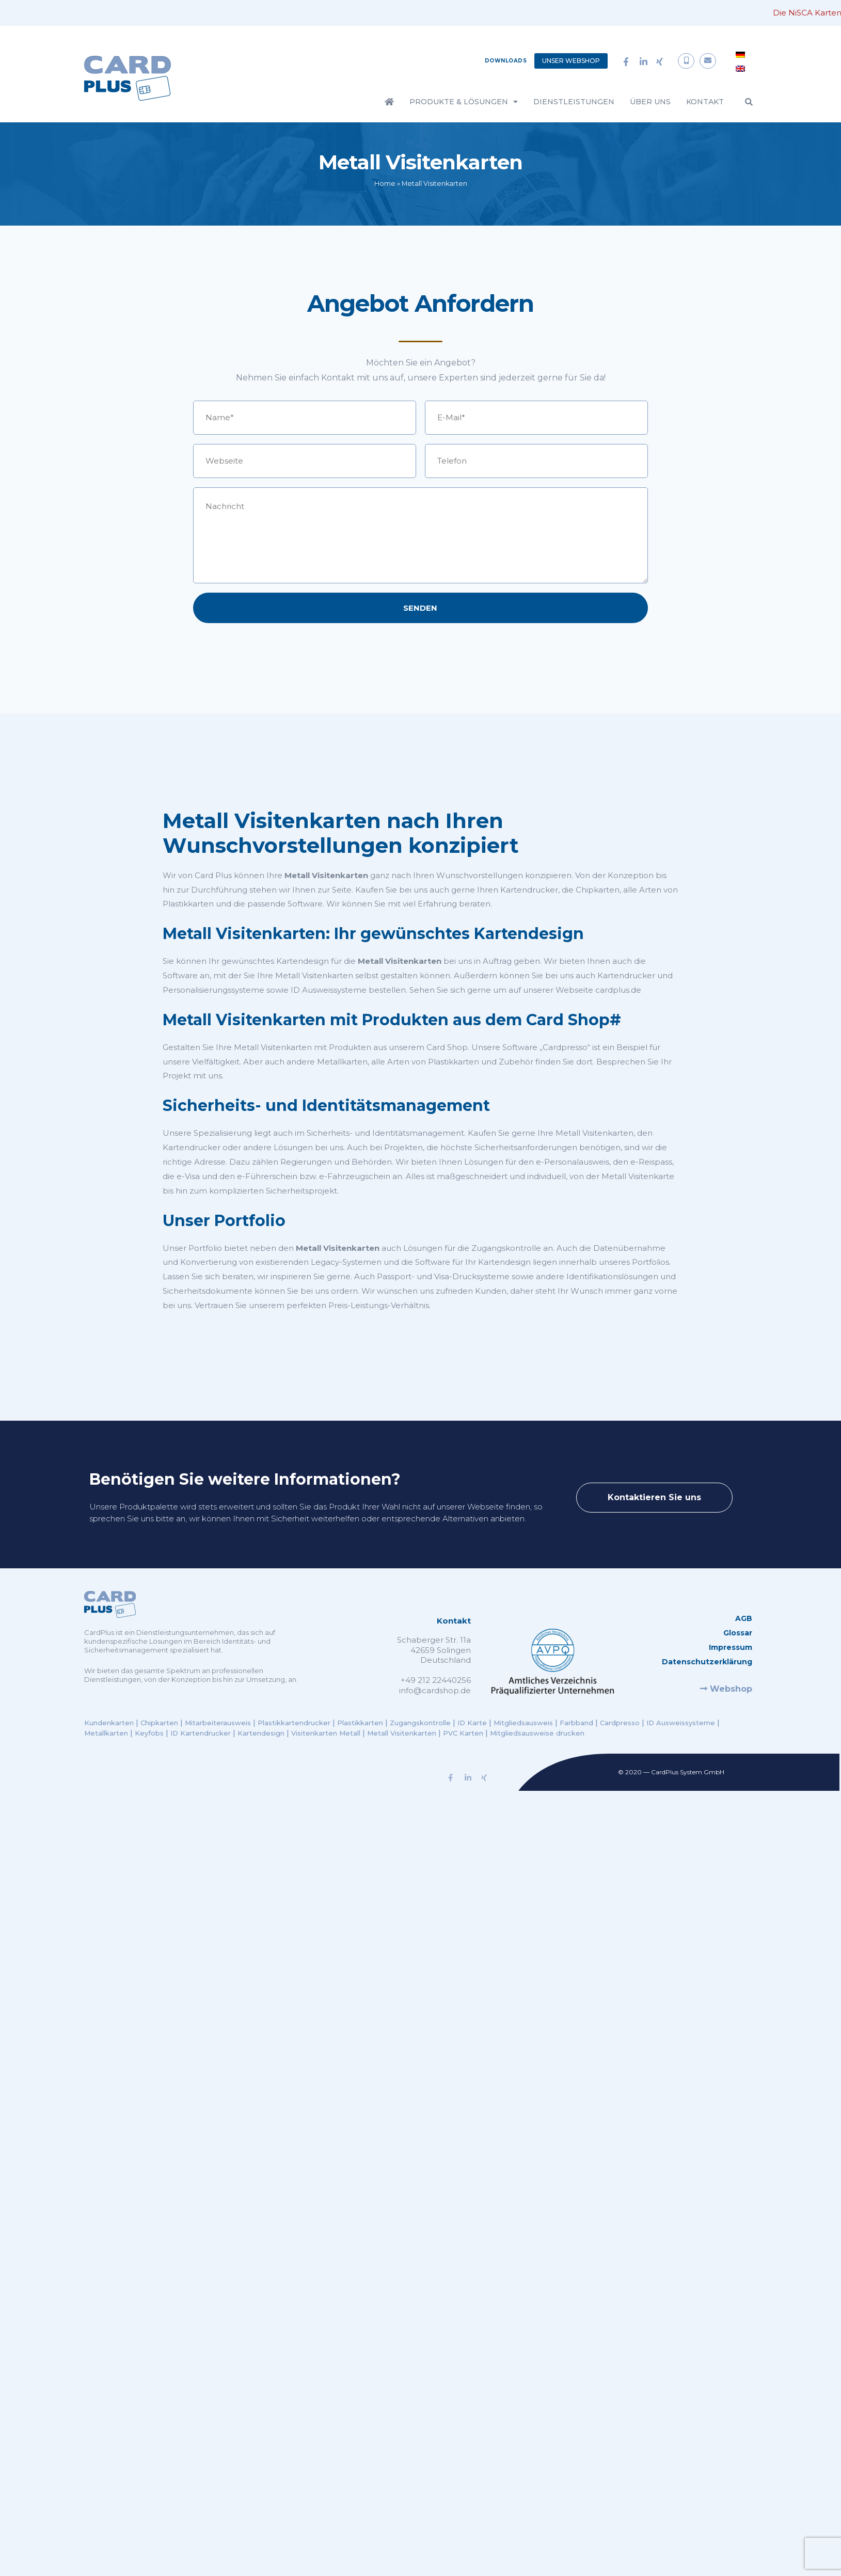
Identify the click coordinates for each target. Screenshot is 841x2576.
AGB (743, 1618)
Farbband (576, 1723)
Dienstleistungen (573, 101)
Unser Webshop (571, 61)
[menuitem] (740, 54)
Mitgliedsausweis (523, 1723)
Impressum (730, 1647)
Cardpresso (620, 1723)
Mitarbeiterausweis (219, 1723)
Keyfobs (149, 1733)
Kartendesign (260, 1733)
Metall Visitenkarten (401, 1733)
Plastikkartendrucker (294, 1723)
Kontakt (705, 101)
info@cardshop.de (435, 1690)
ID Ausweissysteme (680, 1723)
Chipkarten (160, 1723)
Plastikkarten (360, 1723)
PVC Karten (463, 1733)
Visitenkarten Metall (325, 1733)
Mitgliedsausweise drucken (537, 1733)
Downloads (506, 60)
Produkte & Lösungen (463, 101)
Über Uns (650, 101)
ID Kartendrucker (200, 1733)
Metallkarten (106, 1733)
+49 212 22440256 (436, 1680)
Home (384, 183)
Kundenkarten (110, 1723)
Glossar (737, 1632)
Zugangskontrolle (420, 1723)
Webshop (726, 1688)
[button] (749, 101)
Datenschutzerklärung (707, 1661)
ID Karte (472, 1723)
